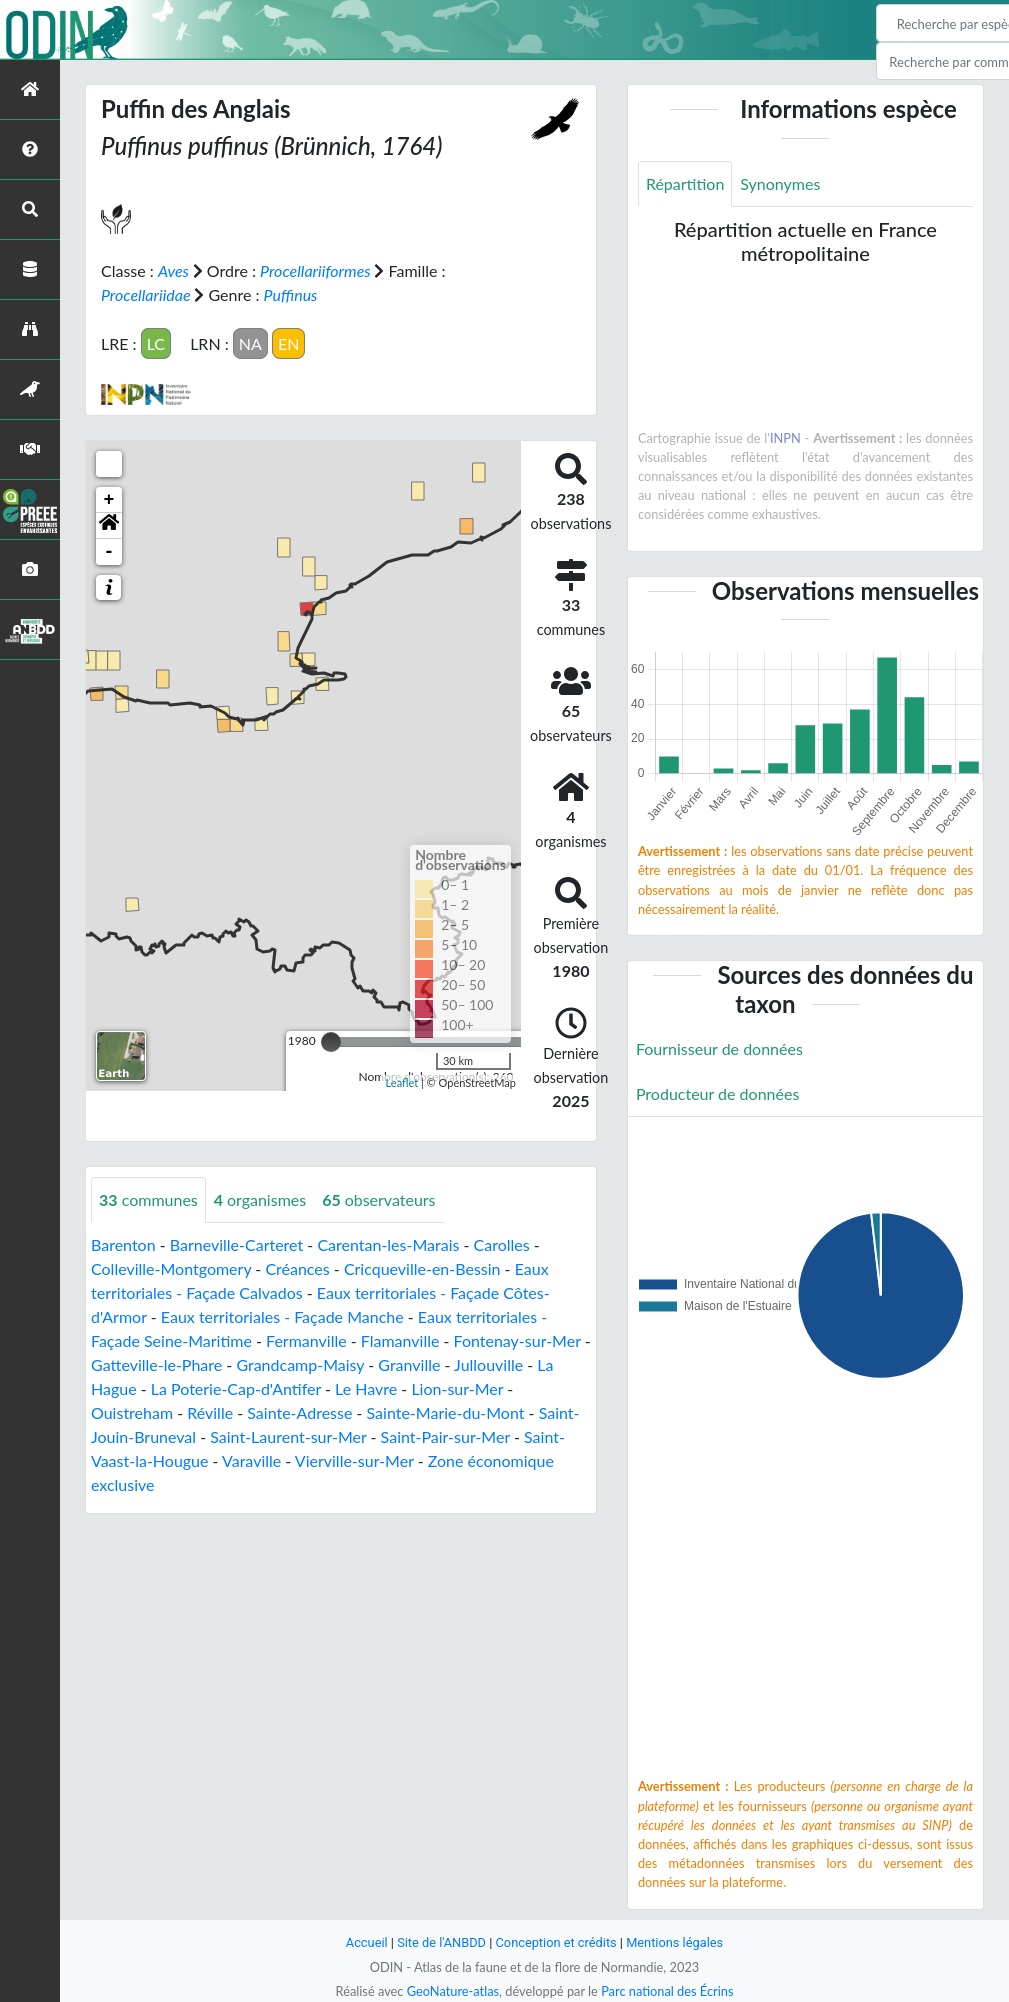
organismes (260, 1199)
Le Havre (366, 1388)
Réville (210, 1412)
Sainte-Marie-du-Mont (446, 1412)
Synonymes (780, 183)
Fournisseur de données (719, 1048)
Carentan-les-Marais (388, 1244)
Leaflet (402, 1082)
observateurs (378, 1199)
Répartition (685, 183)
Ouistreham (132, 1412)
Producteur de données (717, 1093)
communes (148, 1199)
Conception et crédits (556, 1942)
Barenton (123, 1244)
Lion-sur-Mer (457, 1388)
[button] (109, 526)
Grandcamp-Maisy (300, 1364)
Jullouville (488, 1364)
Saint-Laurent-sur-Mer (288, 1436)
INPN (785, 438)
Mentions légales (674, 1942)
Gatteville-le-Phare (156, 1364)
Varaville (251, 1460)
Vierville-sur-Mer (354, 1460)
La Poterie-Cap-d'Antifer (236, 1388)
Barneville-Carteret (236, 1244)
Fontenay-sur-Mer (517, 1340)
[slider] (331, 1042)
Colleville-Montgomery (171, 1268)
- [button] (109, 552)
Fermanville (306, 1340)
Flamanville (400, 1340)
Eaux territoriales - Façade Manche (282, 1316)
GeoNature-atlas (453, 1991)
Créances (297, 1268)
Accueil (367, 1942)
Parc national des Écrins (667, 1991)
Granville (409, 1364)
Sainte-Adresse (299, 1412)
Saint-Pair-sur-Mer (445, 1436)
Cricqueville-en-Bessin (422, 1268)
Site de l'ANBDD (441, 1942)
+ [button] (109, 500)
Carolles (502, 1244)
